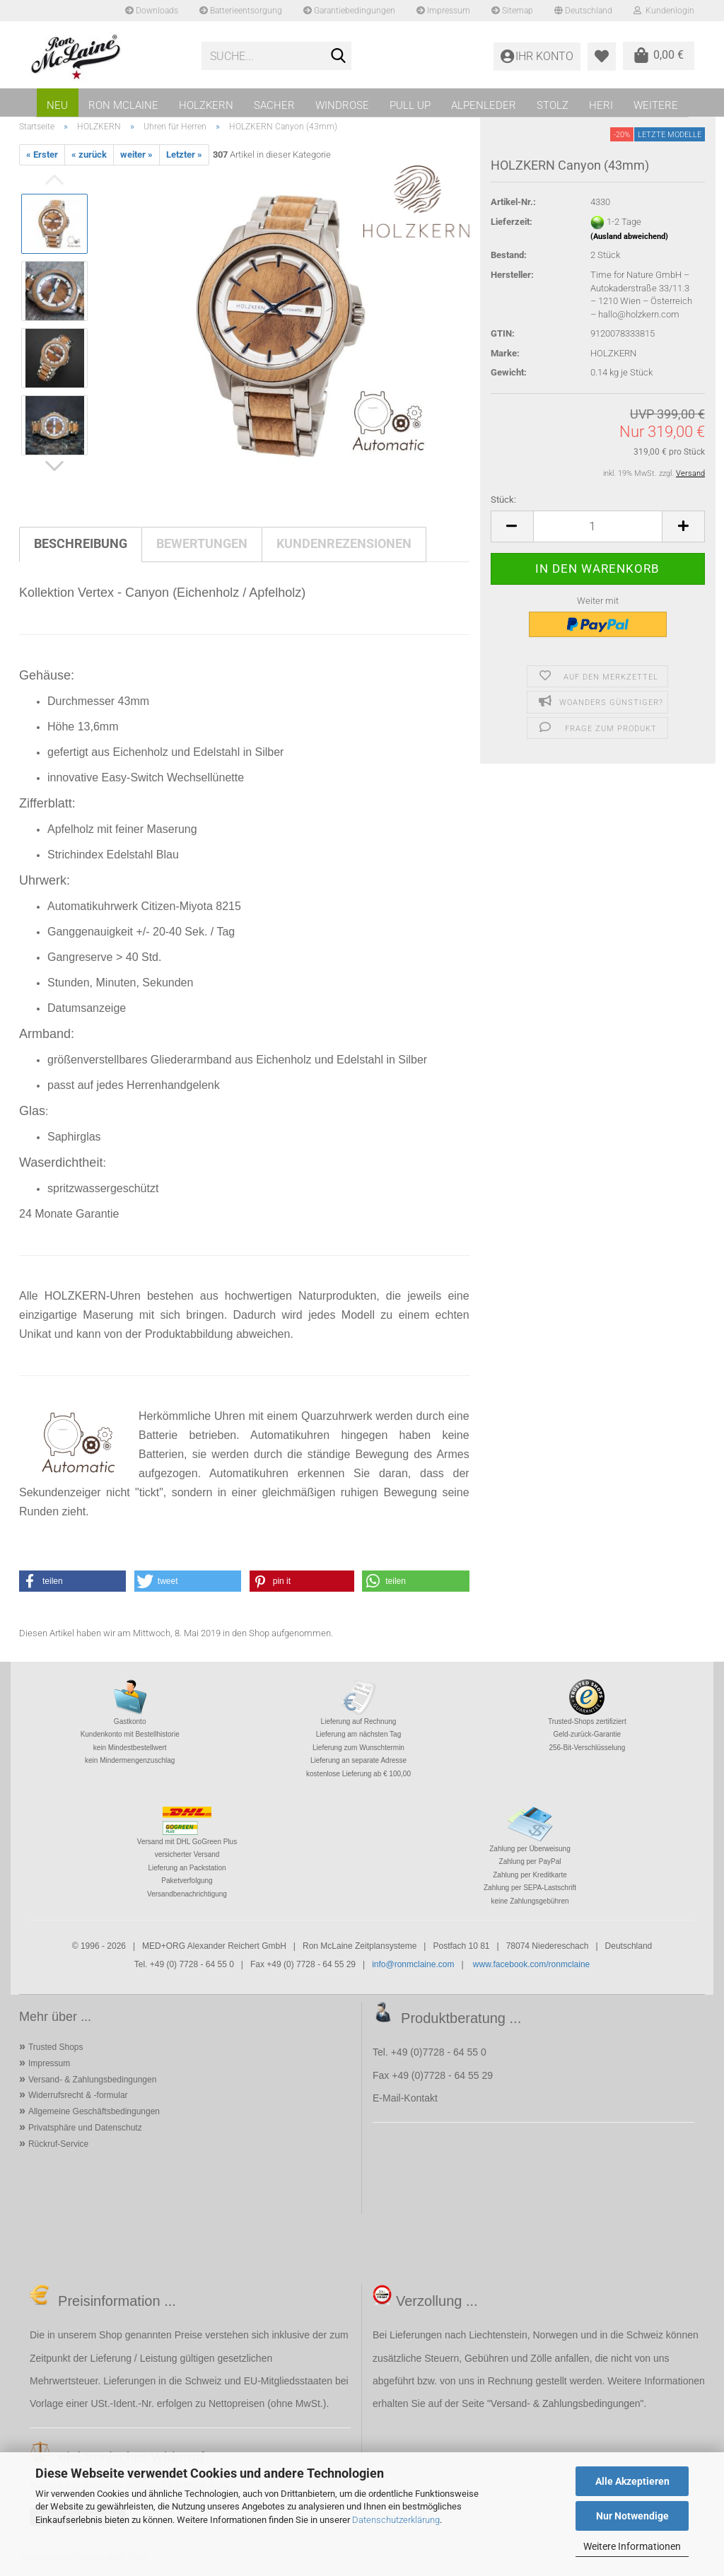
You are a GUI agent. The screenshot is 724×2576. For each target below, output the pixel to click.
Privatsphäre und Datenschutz (85, 2128)
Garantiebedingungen (349, 11)
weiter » (136, 154)
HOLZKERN (206, 105)
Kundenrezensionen (343, 543)
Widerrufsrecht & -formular (78, 2095)
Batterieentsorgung (240, 11)
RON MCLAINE (123, 105)
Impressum (443, 11)
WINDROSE (342, 105)
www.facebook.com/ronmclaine (531, 1964)
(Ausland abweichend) (629, 236)
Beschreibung (80, 543)
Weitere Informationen (632, 2546)
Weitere (656, 105)
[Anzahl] (597, 526)
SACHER (274, 105)
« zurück (89, 154)
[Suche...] (338, 56)
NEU (57, 105)
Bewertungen (201, 543)
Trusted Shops (55, 2047)
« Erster (42, 154)
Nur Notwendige (632, 2516)
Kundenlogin (664, 11)
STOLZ (552, 105)
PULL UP (410, 105)
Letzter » (184, 154)
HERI (601, 105)
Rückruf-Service (58, 2144)
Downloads (151, 11)
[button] (512, 526)
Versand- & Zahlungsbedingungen (92, 2080)
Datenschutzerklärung (396, 2519)
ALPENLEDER (483, 105)
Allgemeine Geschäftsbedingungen (94, 2111)
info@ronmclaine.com (413, 1964)
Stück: (503, 499)
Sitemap (512, 11)
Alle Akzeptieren (632, 2481)
